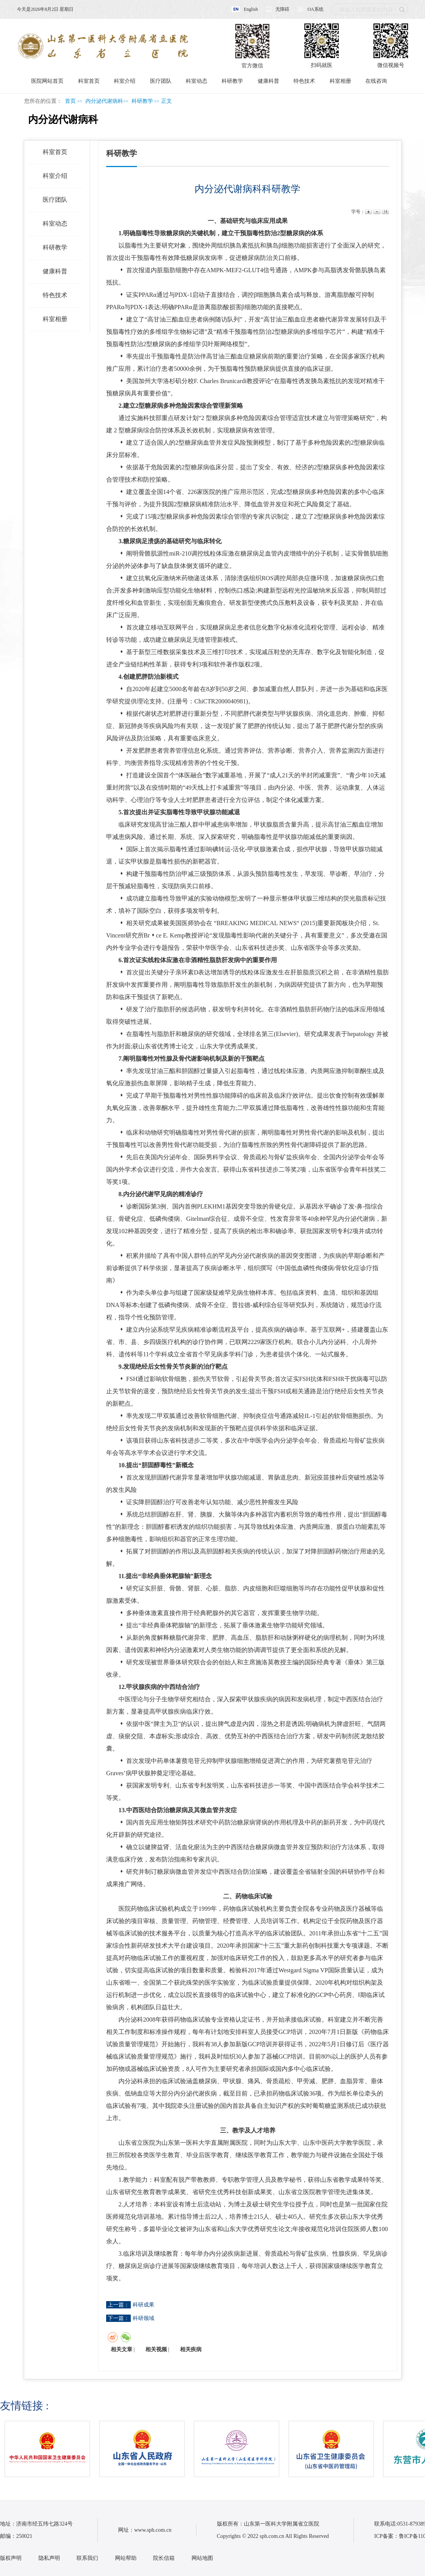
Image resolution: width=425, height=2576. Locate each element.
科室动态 (196, 81)
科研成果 (143, 2305)
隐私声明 (49, 2558)
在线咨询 (376, 81)
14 (384, 212)
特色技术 (304, 81)
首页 (70, 101)
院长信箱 (164, 2558)
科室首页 (89, 81)
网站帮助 (126, 2558)
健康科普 (268, 81)
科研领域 (143, 2318)
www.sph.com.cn (153, 2530)
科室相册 (340, 81)
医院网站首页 (47, 81)
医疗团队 (161, 81)
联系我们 (87, 2558)
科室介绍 (124, 81)
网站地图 (202, 2558)
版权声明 (11, 2558)
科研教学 (232, 81)
